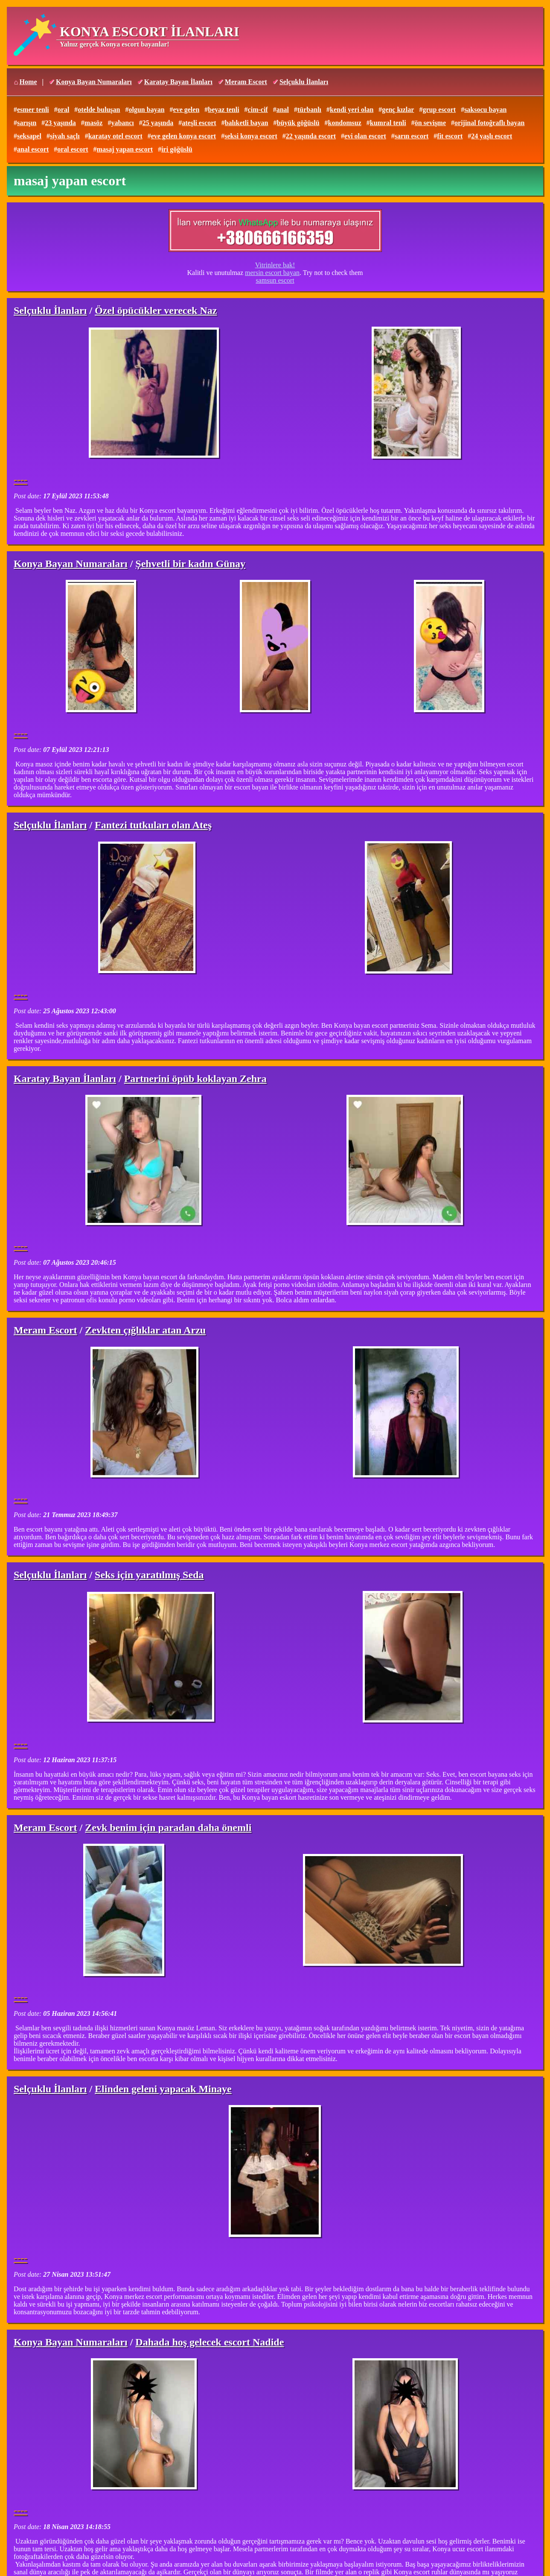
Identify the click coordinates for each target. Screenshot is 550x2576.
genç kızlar (398, 109)
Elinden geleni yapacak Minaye (163, 2088)
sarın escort (412, 136)
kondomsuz (344, 122)
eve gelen (186, 109)
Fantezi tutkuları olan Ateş (153, 824)
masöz (93, 122)
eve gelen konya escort (183, 136)
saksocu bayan (485, 109)
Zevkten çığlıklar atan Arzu (145, 1330)
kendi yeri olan (351, 109)
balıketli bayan (246, 122)
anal (282, 109)
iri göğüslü (176, 149)
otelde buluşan (99, 109)
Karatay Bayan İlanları (178, 81)
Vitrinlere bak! (275, 265)
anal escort (33, 149)
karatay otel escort (115, 136)
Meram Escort (246, 81)
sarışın (26, 122)
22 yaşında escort (311, 136)
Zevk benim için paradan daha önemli (168, 1827)
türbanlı (309, 109)
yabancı (122, 122)
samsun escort (275, 280)
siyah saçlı (65, 136)
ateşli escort (199, 122)
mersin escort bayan (272, 272)
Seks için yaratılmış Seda (149, 1574)
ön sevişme (430, 122)
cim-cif (258, 109)
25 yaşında (158, 122)
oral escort (72, 149)
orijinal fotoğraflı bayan (489, 122)
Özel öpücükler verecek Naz (156, 310)
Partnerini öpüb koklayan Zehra (195, 1078)
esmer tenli (33, 109)
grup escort (439, 109)
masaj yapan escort (125, 149)
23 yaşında (60, 122)
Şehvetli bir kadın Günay (190, 563)
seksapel (29, 136)
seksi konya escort (250, 136)
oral (64, 109)
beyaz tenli (223, 109)
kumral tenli (388, 122)
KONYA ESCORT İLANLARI (149, 31)
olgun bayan (146, 109)
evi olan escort (365, 136)
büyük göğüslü (298, 122)
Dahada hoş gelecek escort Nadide (209, 2342)
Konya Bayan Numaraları (94, 81)
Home (28, 81)
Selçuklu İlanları (303, 81)
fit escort (450, 136)
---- (20, 479)
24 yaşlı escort (491, 136)
